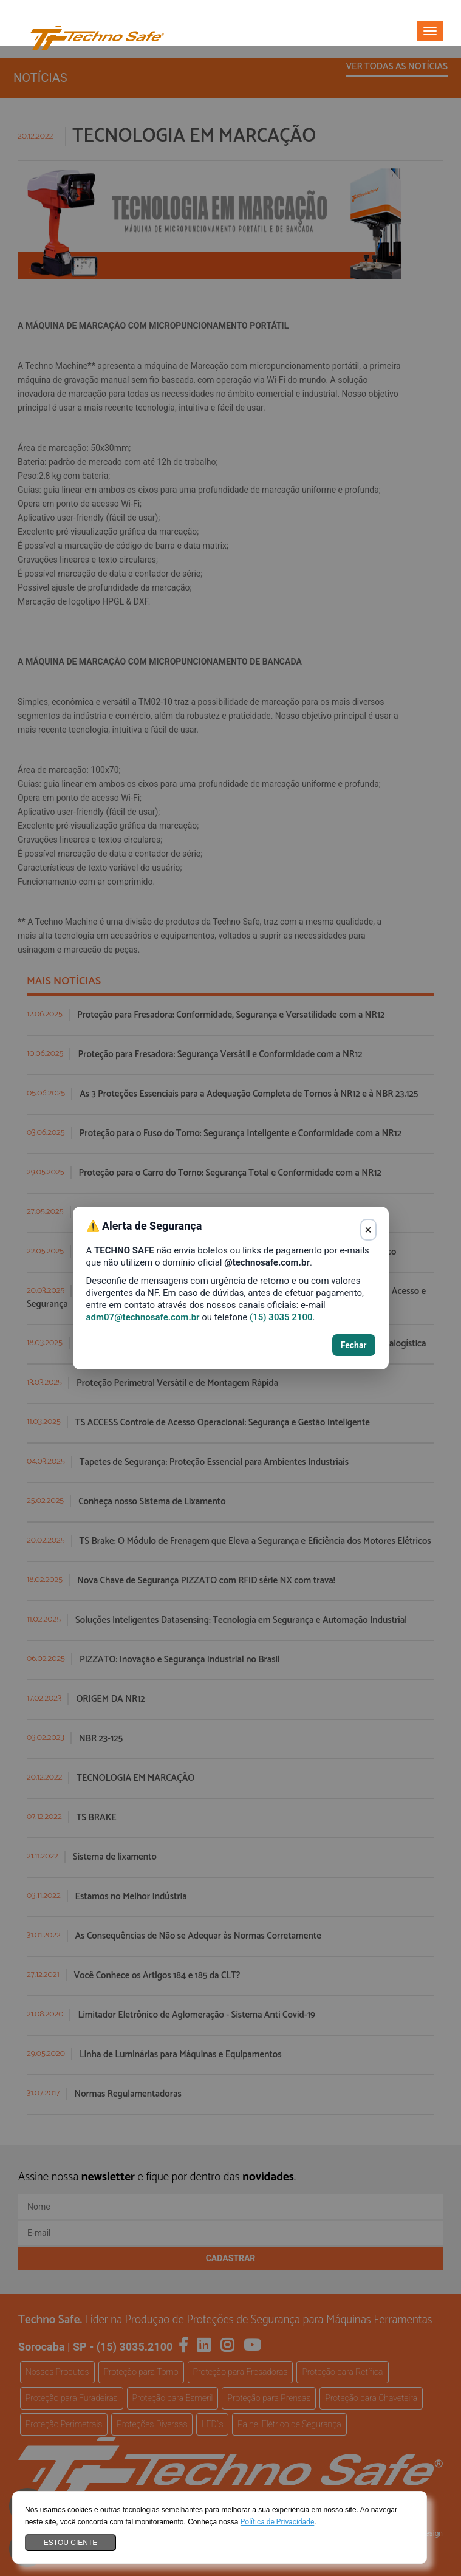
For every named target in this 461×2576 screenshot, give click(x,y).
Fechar (354, 1345)
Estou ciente (70, 2542)
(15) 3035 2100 (281, 1317)
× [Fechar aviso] (368, 1229)
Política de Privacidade (277, 2522)
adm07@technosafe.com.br (143, 1317)
